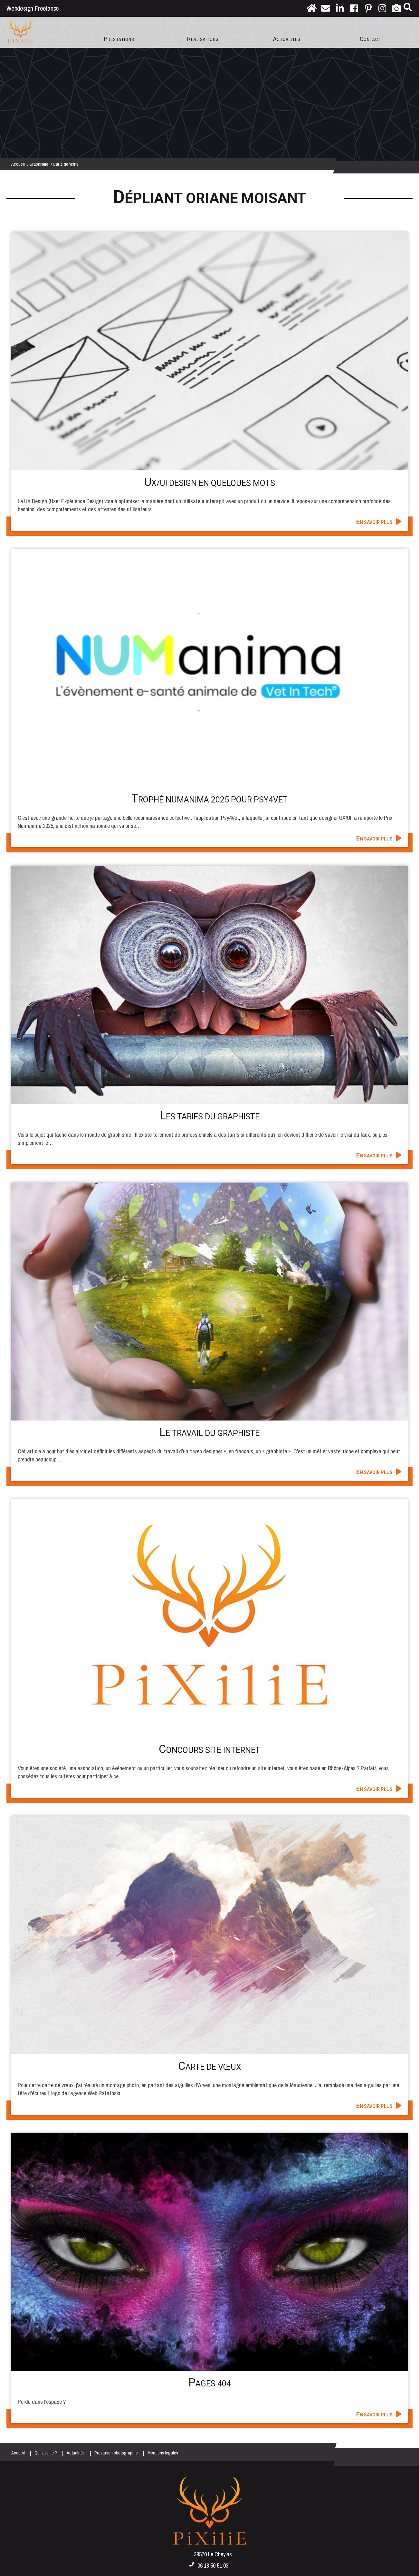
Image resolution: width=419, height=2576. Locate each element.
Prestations (119, 38)
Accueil (18, 164)
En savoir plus (374, 522)
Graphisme (38, 164)
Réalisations (203, 38)
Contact (370, 38)
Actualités (286, 38)
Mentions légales (163, 2453)
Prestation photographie (116, 2453)
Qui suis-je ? (45, 2453)
